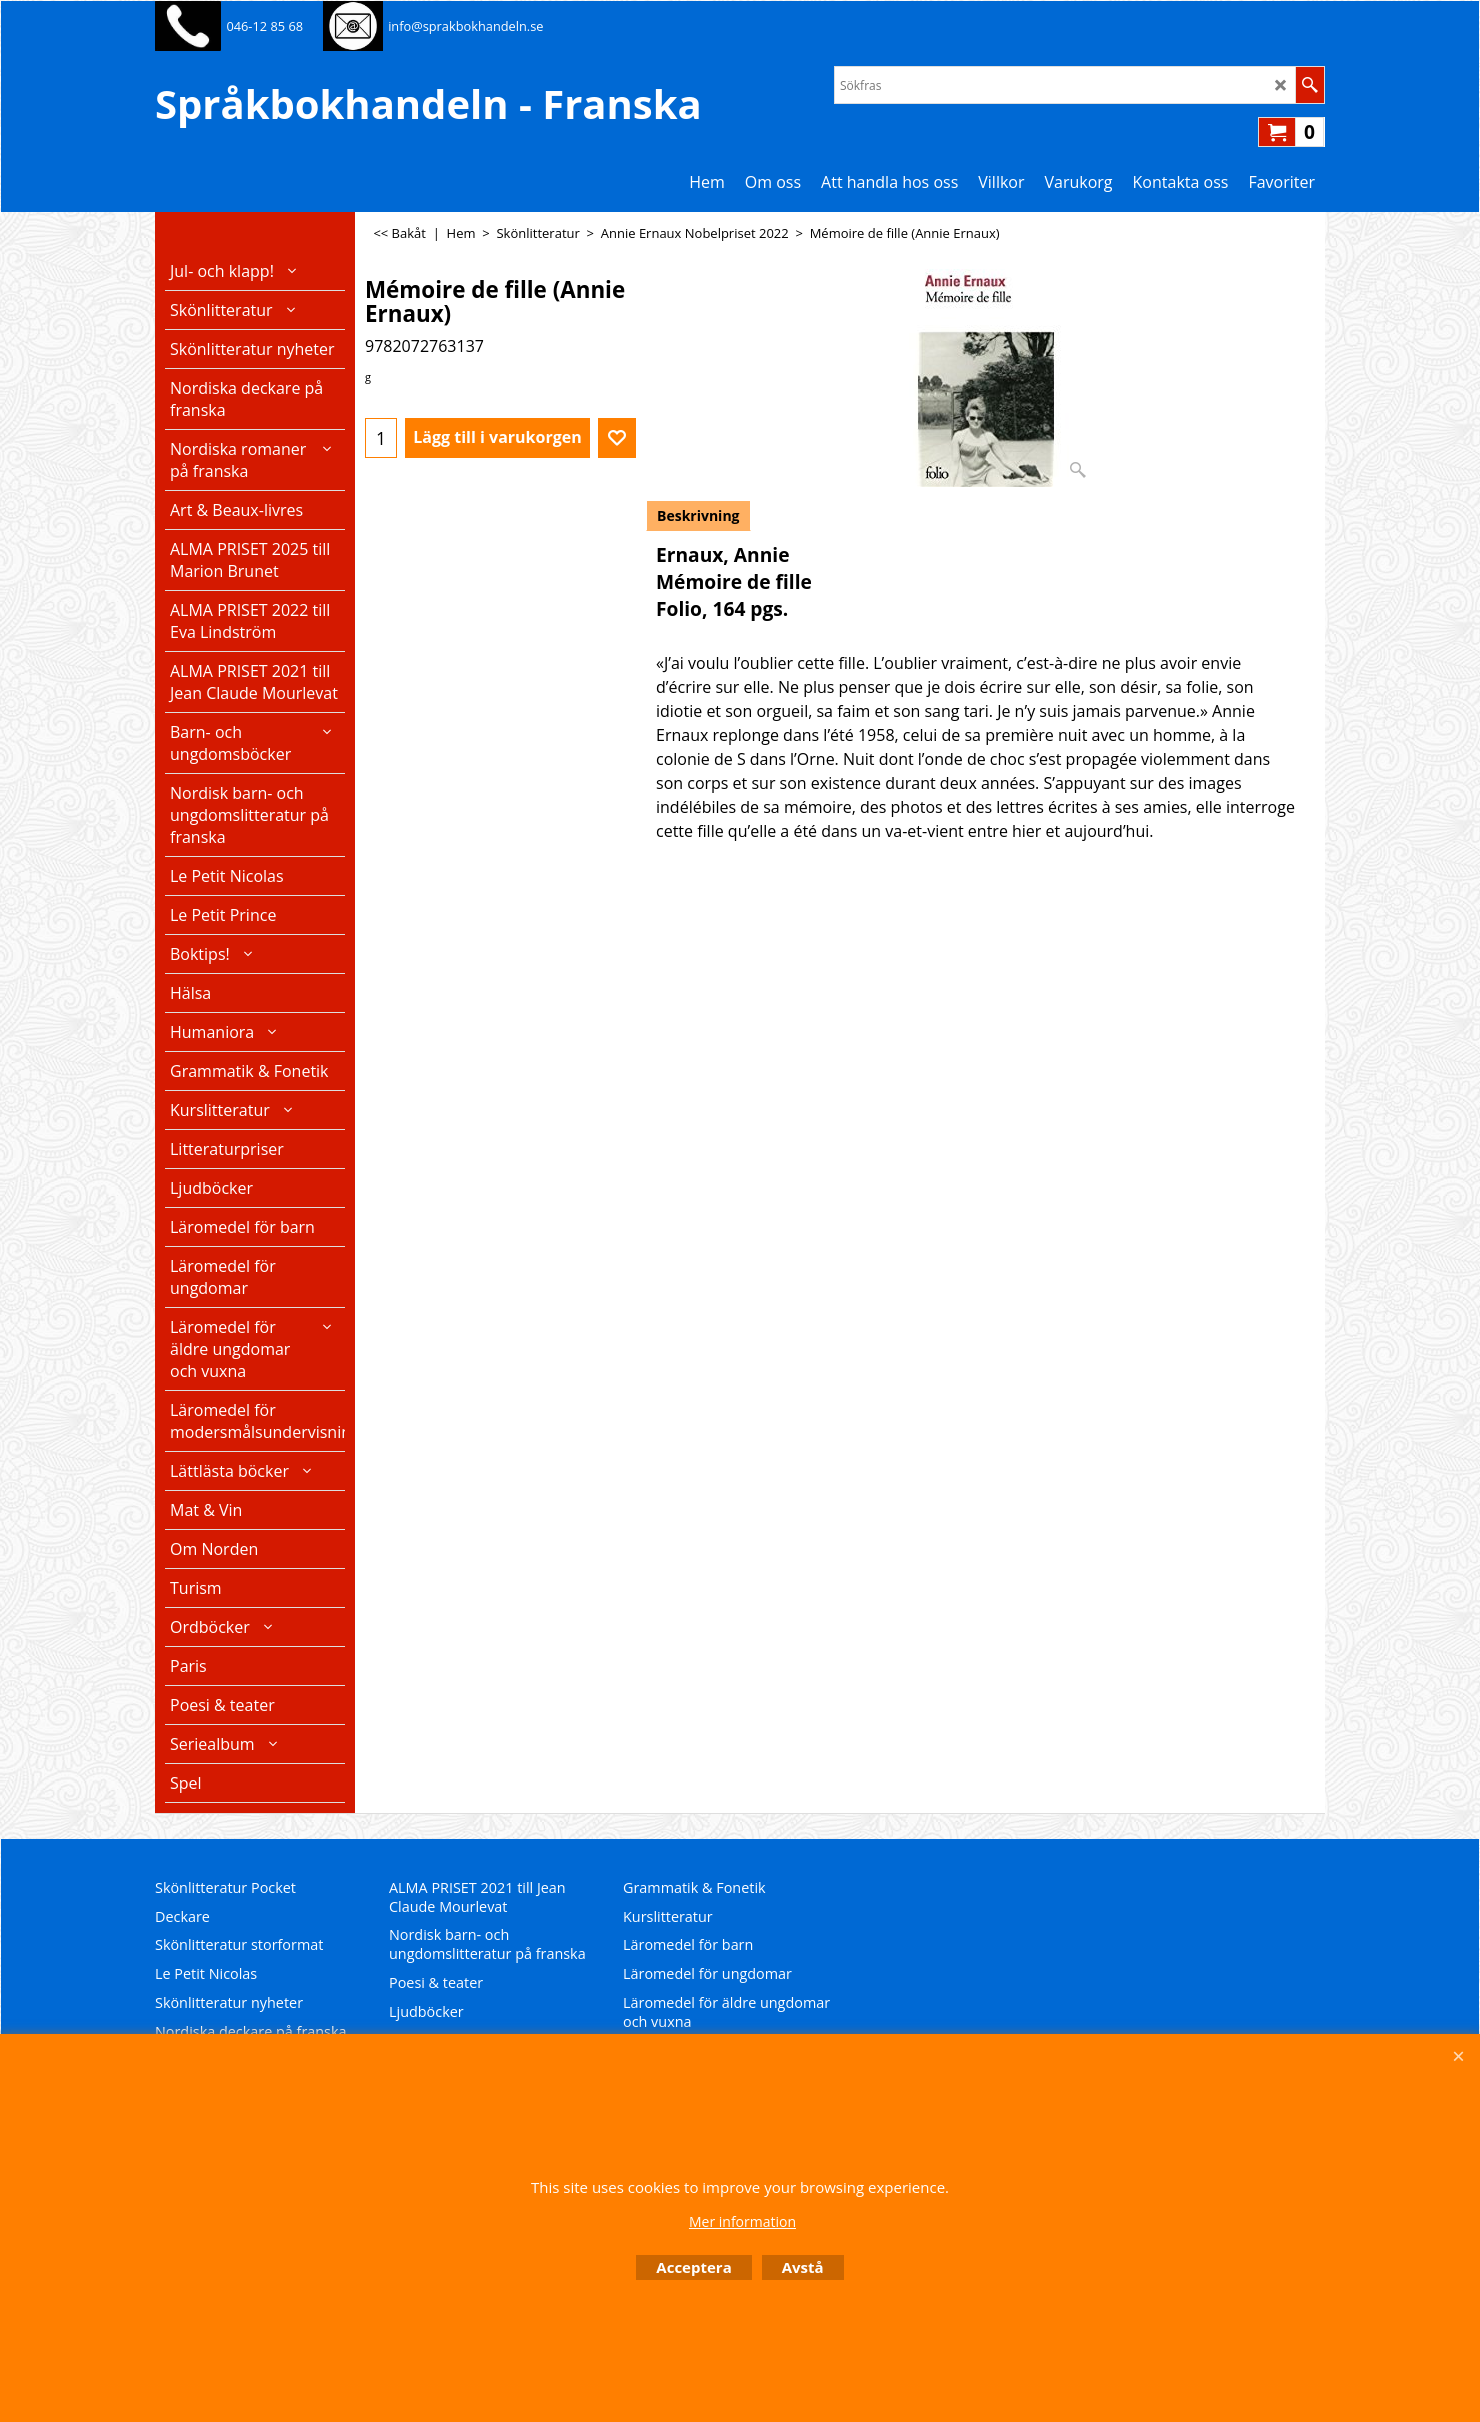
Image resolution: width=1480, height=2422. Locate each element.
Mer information (742, 2221)
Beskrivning (698, 515)
